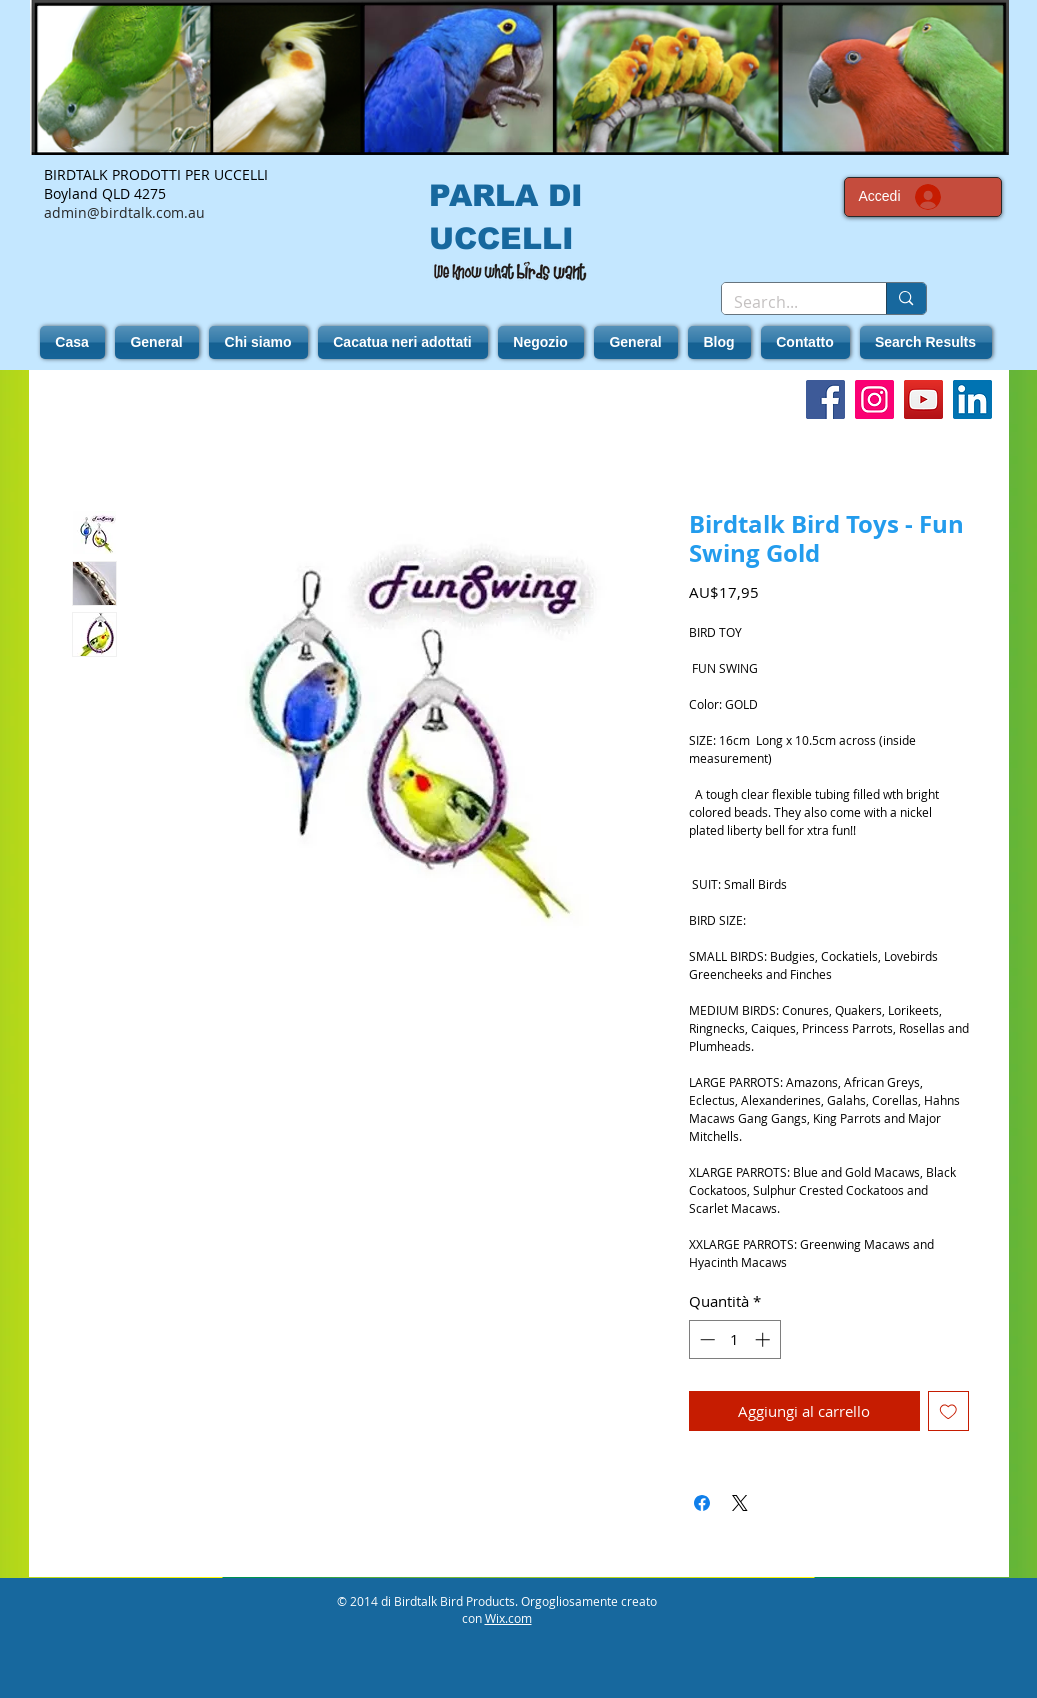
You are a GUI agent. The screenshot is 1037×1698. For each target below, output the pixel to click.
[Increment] (764, 1339)
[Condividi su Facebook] (702, 1503)
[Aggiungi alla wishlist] (948, 1411)
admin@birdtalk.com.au (124, 212)
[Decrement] (705, 1339)
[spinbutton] (734, 1339)
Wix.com (508, 1618)
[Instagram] (874, 399)
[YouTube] (923, 399)
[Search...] (789, 302)
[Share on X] (740, 1503)
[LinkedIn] (972, 399)
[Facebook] (825, 399)
